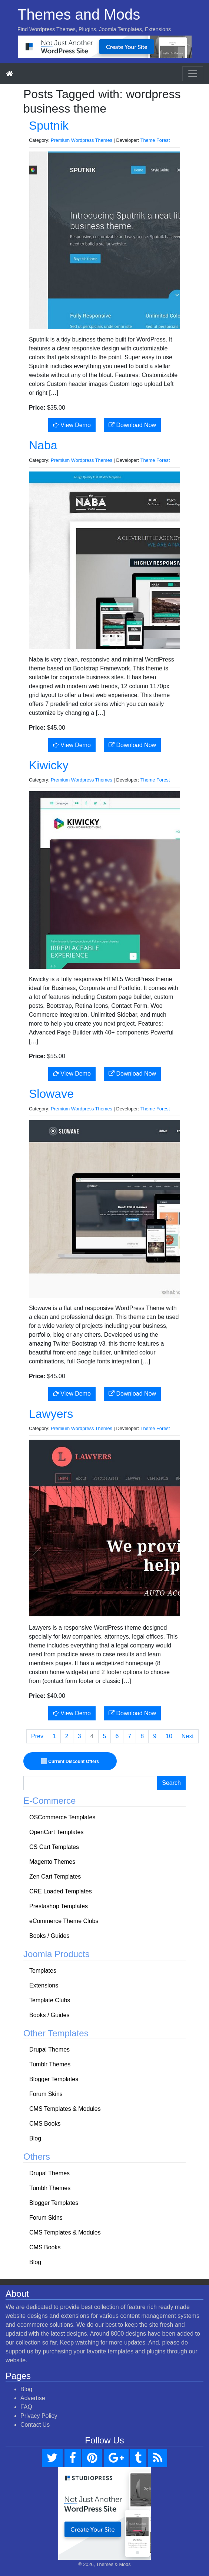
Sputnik (49, 125)
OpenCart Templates (56, 1832)
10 (169, 1736)
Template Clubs (49, 2000)
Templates (42, 1970)
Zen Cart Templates (55, 1876)
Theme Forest (155, 140)
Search (171, 1783)
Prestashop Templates (58, 1906)
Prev (37, 1736)
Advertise (32, 2398)
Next (188, 1736)
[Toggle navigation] (192, 73)
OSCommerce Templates (62, 1817)
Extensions (43, 1985)
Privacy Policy (38, 2416)
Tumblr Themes (49, 2064)
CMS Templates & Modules (65, 2109)
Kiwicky (49, 765)
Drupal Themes (49, 2049)
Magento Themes (52, 1862)
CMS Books (44, 2123)
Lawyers (51, 1413)
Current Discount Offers (70, 1761)
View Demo (72, 425)
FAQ (26, 2407)
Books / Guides (49, 1936)
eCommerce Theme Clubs (63, 1921)
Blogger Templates (53, 2079)
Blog (35, 2138)
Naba (43, 445)
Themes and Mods (78, 14)
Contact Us (35, 2425)
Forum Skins (46, 2094)
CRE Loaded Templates (60, 1891)
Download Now (132, 425)
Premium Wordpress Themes (81, 140)
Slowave (51, 1093)
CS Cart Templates (54, 1847)
